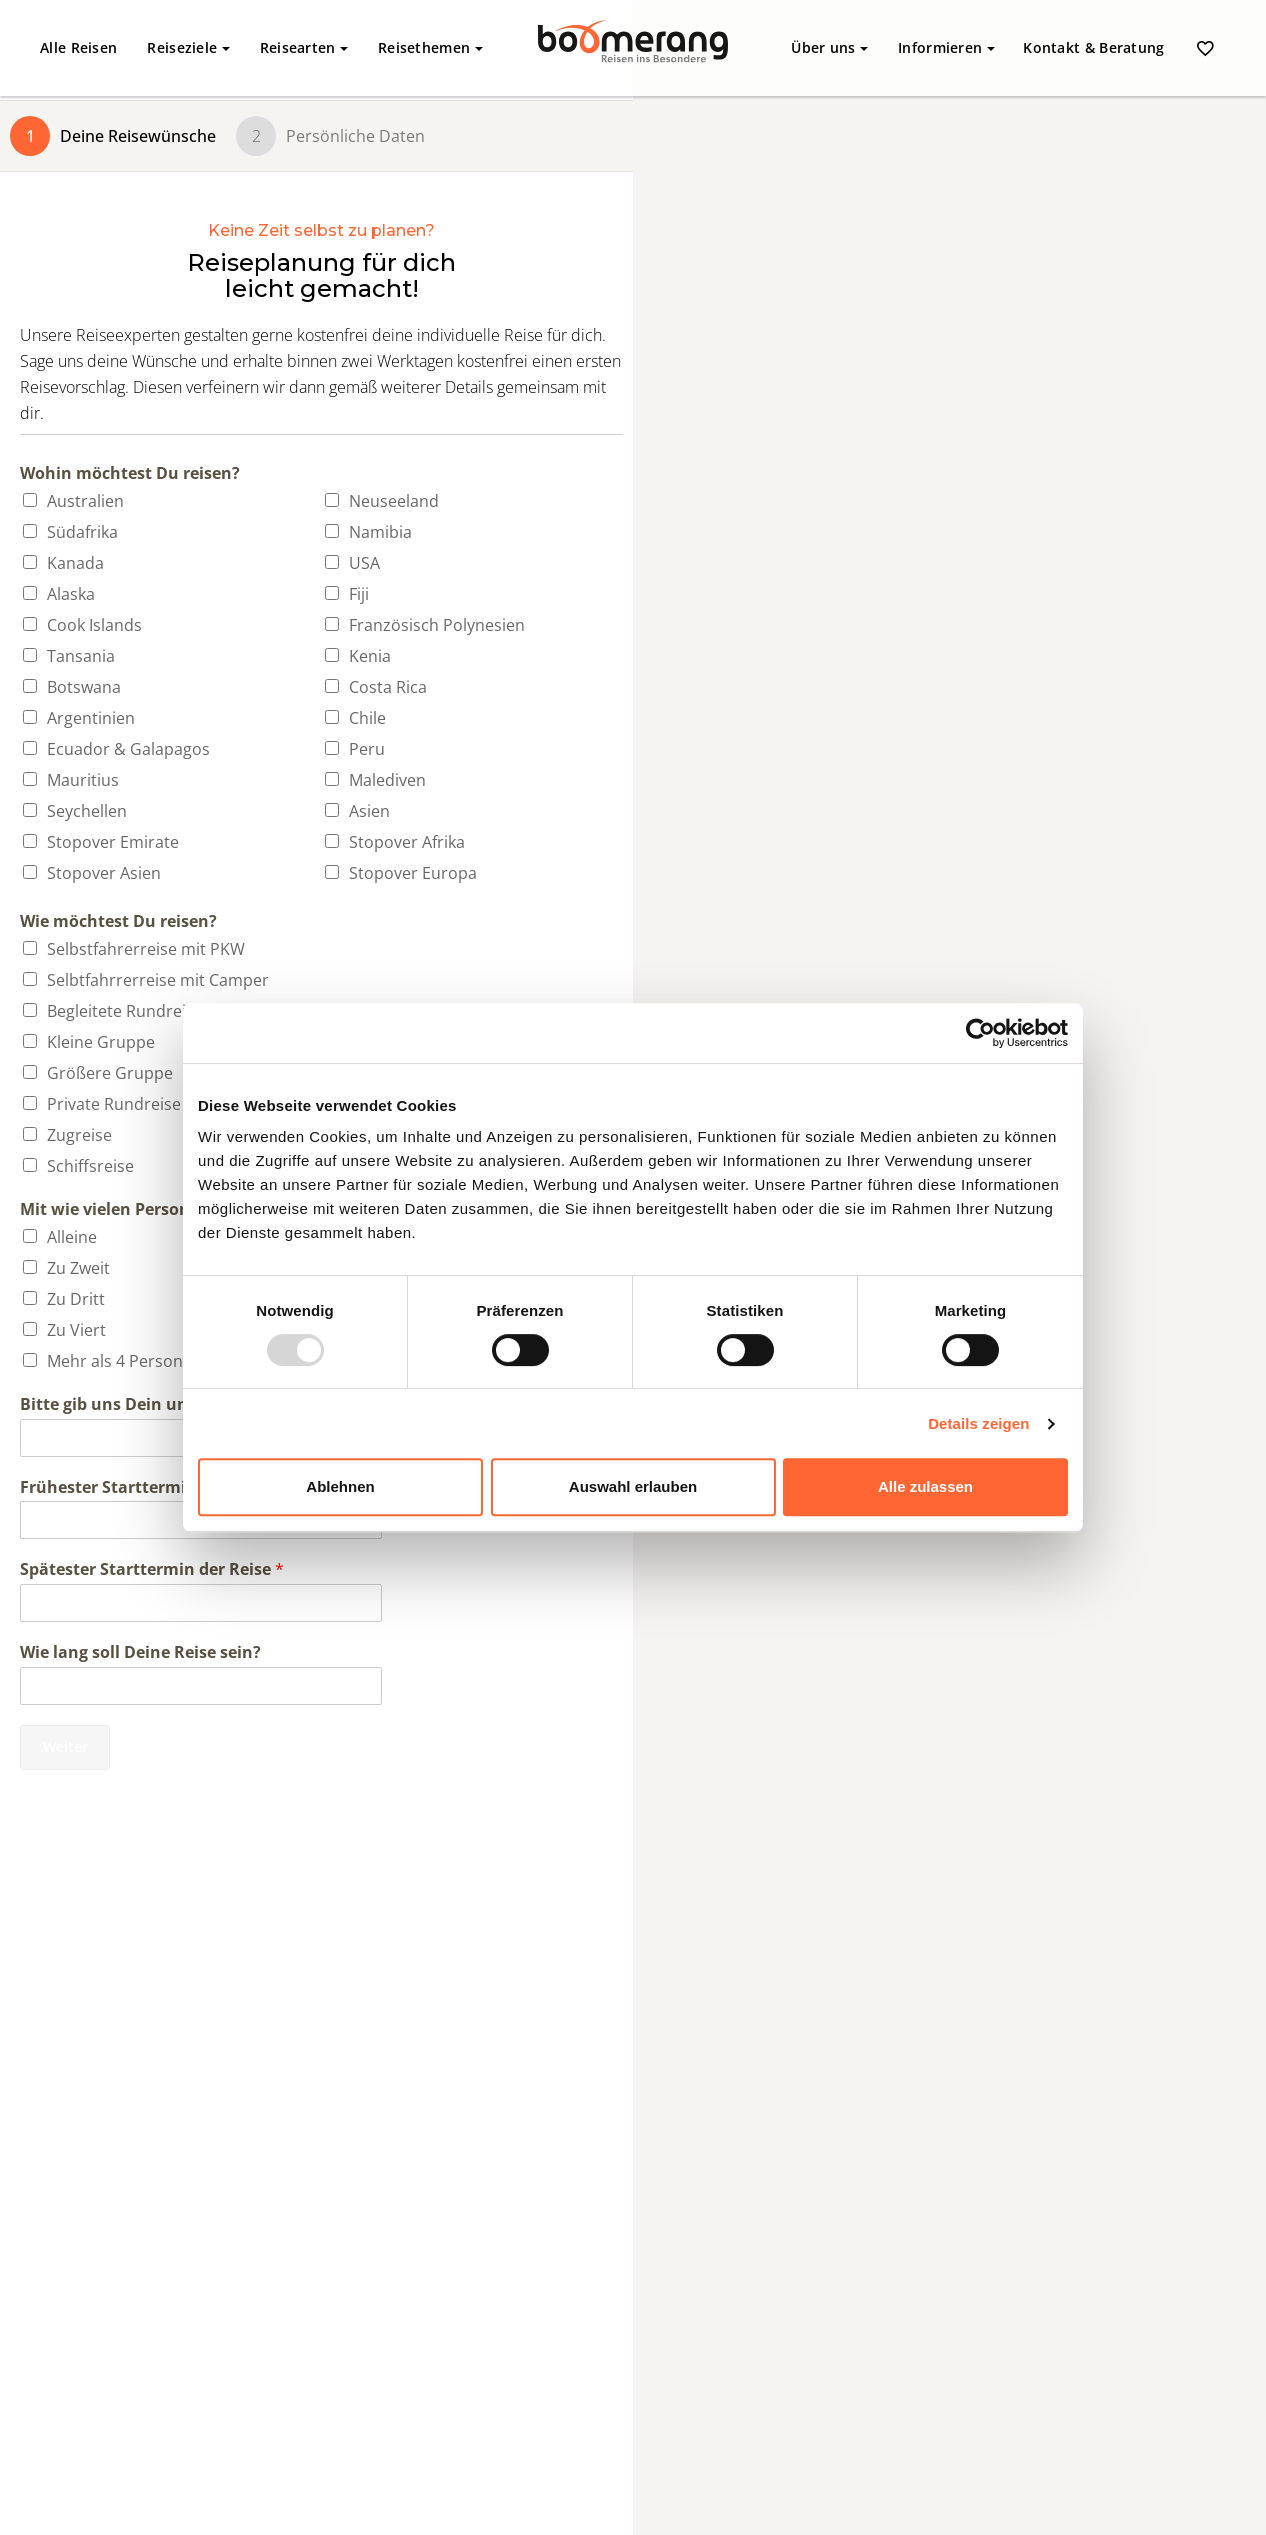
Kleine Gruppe (101, 1042)
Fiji (359, 594)
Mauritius (83, 780)
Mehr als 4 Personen (124, 1361)
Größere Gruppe (110, 1073)
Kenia (370, 656)
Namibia (380, 532)
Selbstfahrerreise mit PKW (146, 949)
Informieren (946, 47)
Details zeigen (978, 1423)
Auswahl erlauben (633, 1486)
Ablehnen (340, 1486)
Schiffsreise (90, 1166)
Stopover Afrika (407, 842)
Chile (367, 718)
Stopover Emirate (113, 842)
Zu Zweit (78, 1268)
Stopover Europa (413, 873)
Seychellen (87, 811)
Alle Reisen (78, 47)
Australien (85, 501)
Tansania (81, 656)
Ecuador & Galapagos (128, 749)
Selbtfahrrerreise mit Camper (158, 980)
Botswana (84, 687)
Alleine (72, 1237)
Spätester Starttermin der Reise (152, 1569)
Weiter (65, 1746)
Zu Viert (76, 1330)
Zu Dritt (76, 1299)
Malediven (387, 780)
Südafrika (82, 532)
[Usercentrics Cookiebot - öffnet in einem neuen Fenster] (980, 1033)
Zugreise (79, 1135)
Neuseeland (394, 501)
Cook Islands (94, 625)
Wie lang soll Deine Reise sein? (140, 1652)
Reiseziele (188, 47)
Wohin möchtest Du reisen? (130, 473)
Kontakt (1093, 47)
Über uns (829, 47)
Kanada (75, 563)
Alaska (71, 594)
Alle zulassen (925, 1486)
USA (364, 563)
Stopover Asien (104, 873)
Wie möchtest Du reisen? (118, 921)
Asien (369, 811)
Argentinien (91, 718)
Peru (367, 749)
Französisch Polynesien (437, 625)
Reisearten (304, 47)
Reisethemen (430, 47)
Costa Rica (388, 687)
